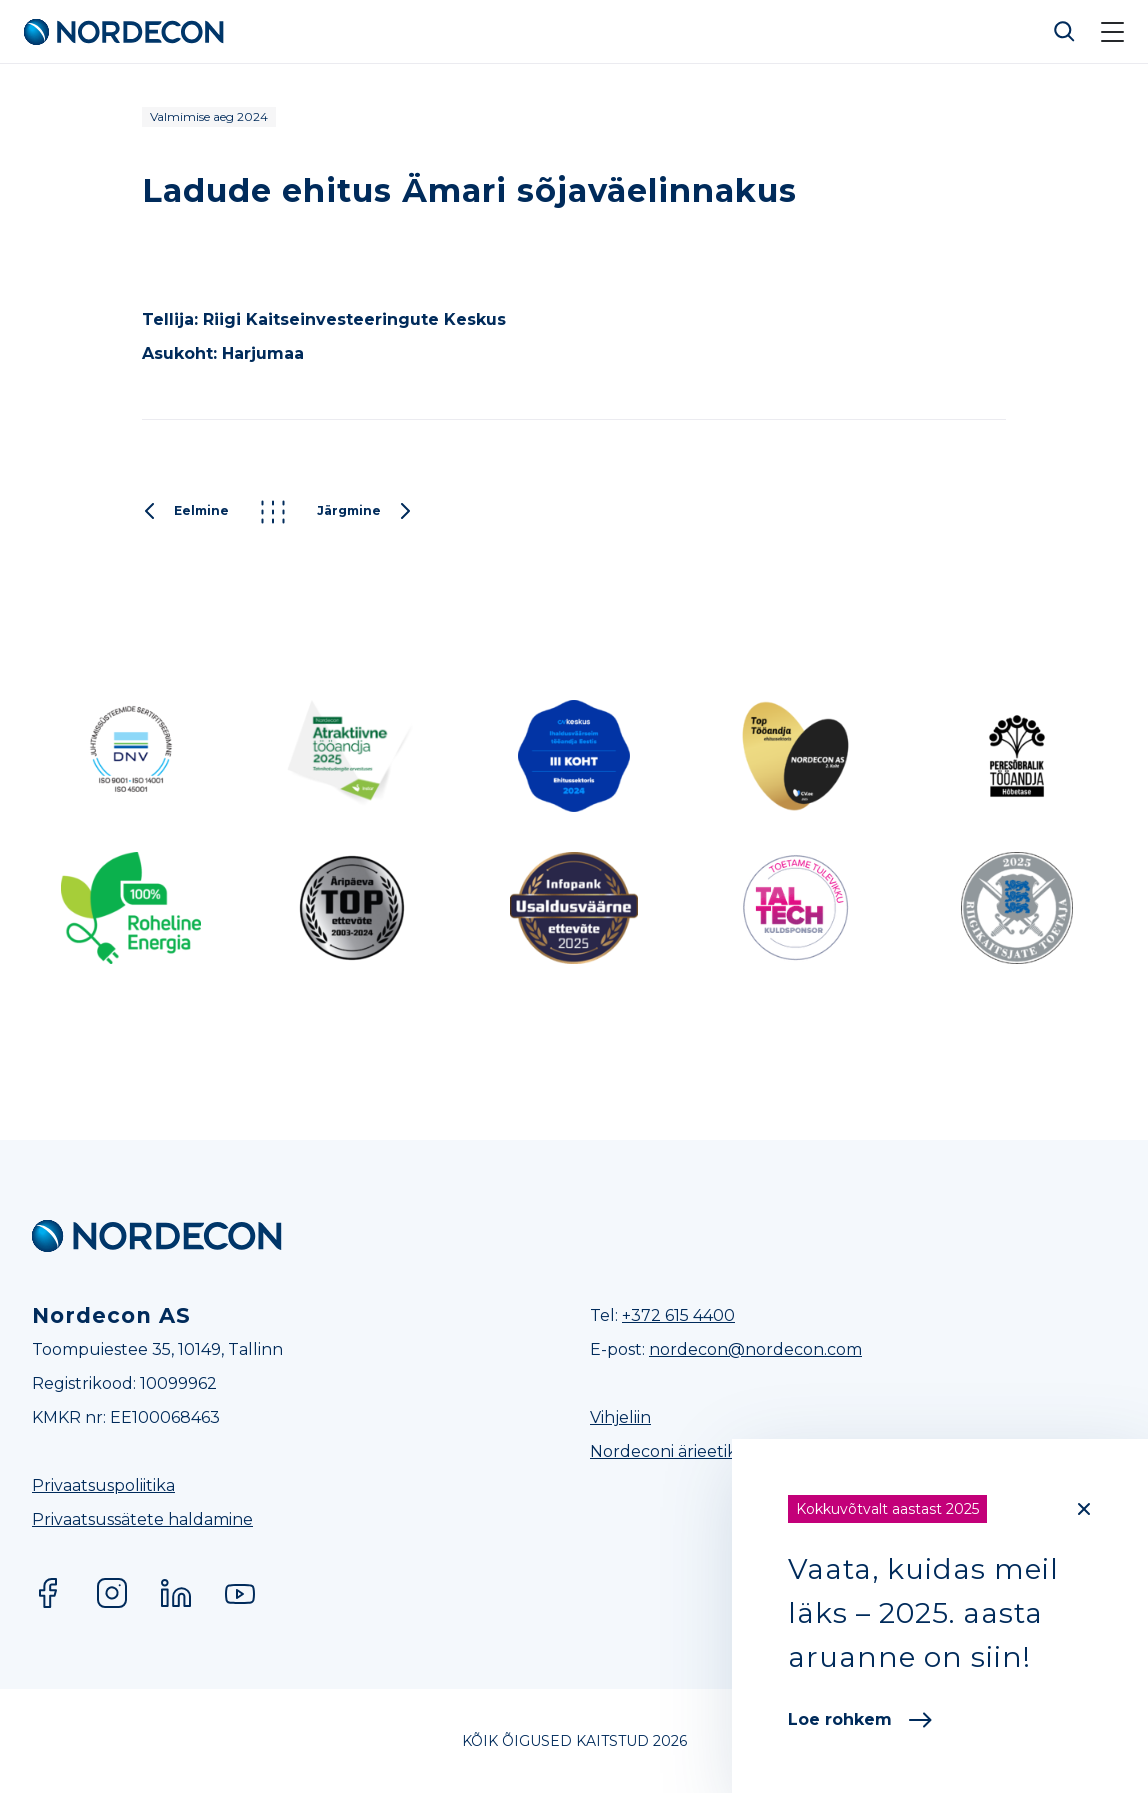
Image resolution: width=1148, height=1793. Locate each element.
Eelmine (185, 512)
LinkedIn (176, 1593)
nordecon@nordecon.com (755, 1349)
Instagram (112, 1593)
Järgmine (365, 512)
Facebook (48, 1593)
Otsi (1065, 32)
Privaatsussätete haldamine (142, 1519)
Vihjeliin (620, 1417)
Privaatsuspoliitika (103, 1485)
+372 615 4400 (678, 1315)
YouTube (240, 1593)
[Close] (1084, 1509)
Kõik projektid (273, 512)
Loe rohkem (860, 1719)
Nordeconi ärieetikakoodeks (702, 1451)
